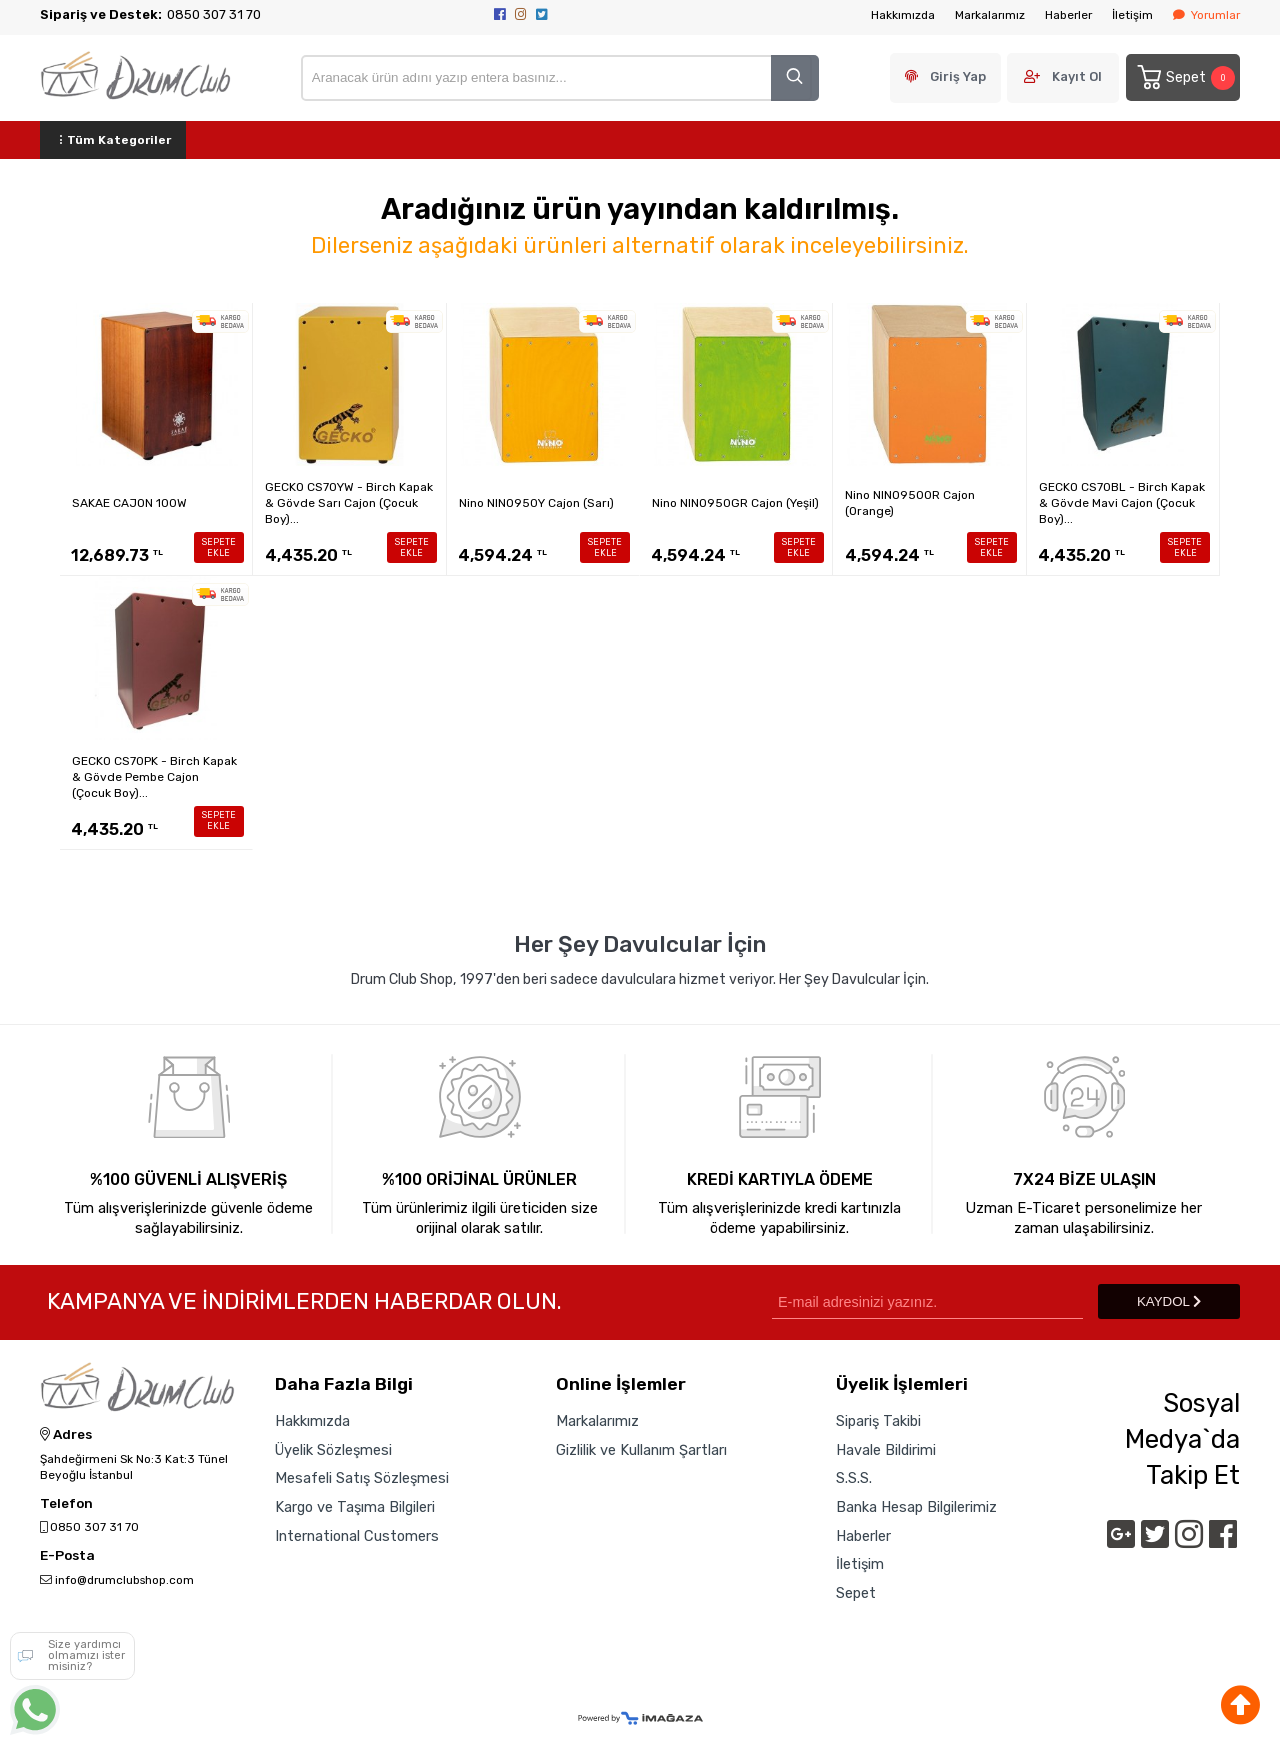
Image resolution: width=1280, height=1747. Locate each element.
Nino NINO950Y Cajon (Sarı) (536, 503)
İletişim (1132, 15)
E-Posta (67, 1556)
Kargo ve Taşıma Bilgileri (355, 1507)
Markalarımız (990, 15)
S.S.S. (854, 1478)
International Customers (357, 1536)
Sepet (1185, 77)
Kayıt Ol (1077, 76)
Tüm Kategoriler (113, 140)
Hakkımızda (903, 15)
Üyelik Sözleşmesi (333, 1450)
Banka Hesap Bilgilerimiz (916, 1507)
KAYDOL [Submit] (1169, 1301)
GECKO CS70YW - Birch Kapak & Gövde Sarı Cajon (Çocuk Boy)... (349, 503)
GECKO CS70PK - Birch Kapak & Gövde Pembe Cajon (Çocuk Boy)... (154, 777)
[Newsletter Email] (927, 1301)
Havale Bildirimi (886, 1450)
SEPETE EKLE (219, 547)
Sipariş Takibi (878, 1421)
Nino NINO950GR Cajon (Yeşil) (735, 503)
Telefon (66, 1504)
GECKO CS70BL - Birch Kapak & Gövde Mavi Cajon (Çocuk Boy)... (1122, 503)
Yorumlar (1206, 15)
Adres (66, 1435)
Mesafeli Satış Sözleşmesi (362, 1478)
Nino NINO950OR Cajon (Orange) (910, 503)
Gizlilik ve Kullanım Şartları (641, 1450)
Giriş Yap (958, 76)
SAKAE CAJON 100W (129, 503)
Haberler (1068, 15)
